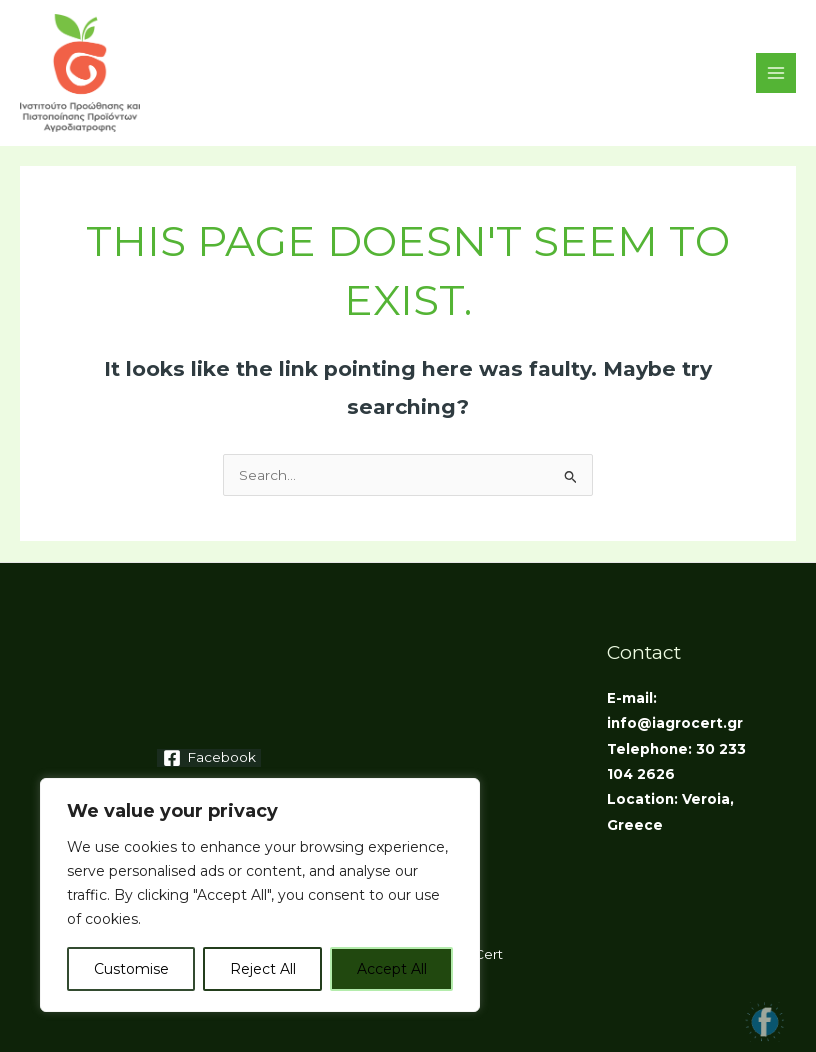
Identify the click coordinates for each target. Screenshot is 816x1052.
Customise (131, 969)
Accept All (392, 969)
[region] (260, 895)
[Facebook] (209, 758)
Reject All (263, 969)
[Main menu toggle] (776, 73)
